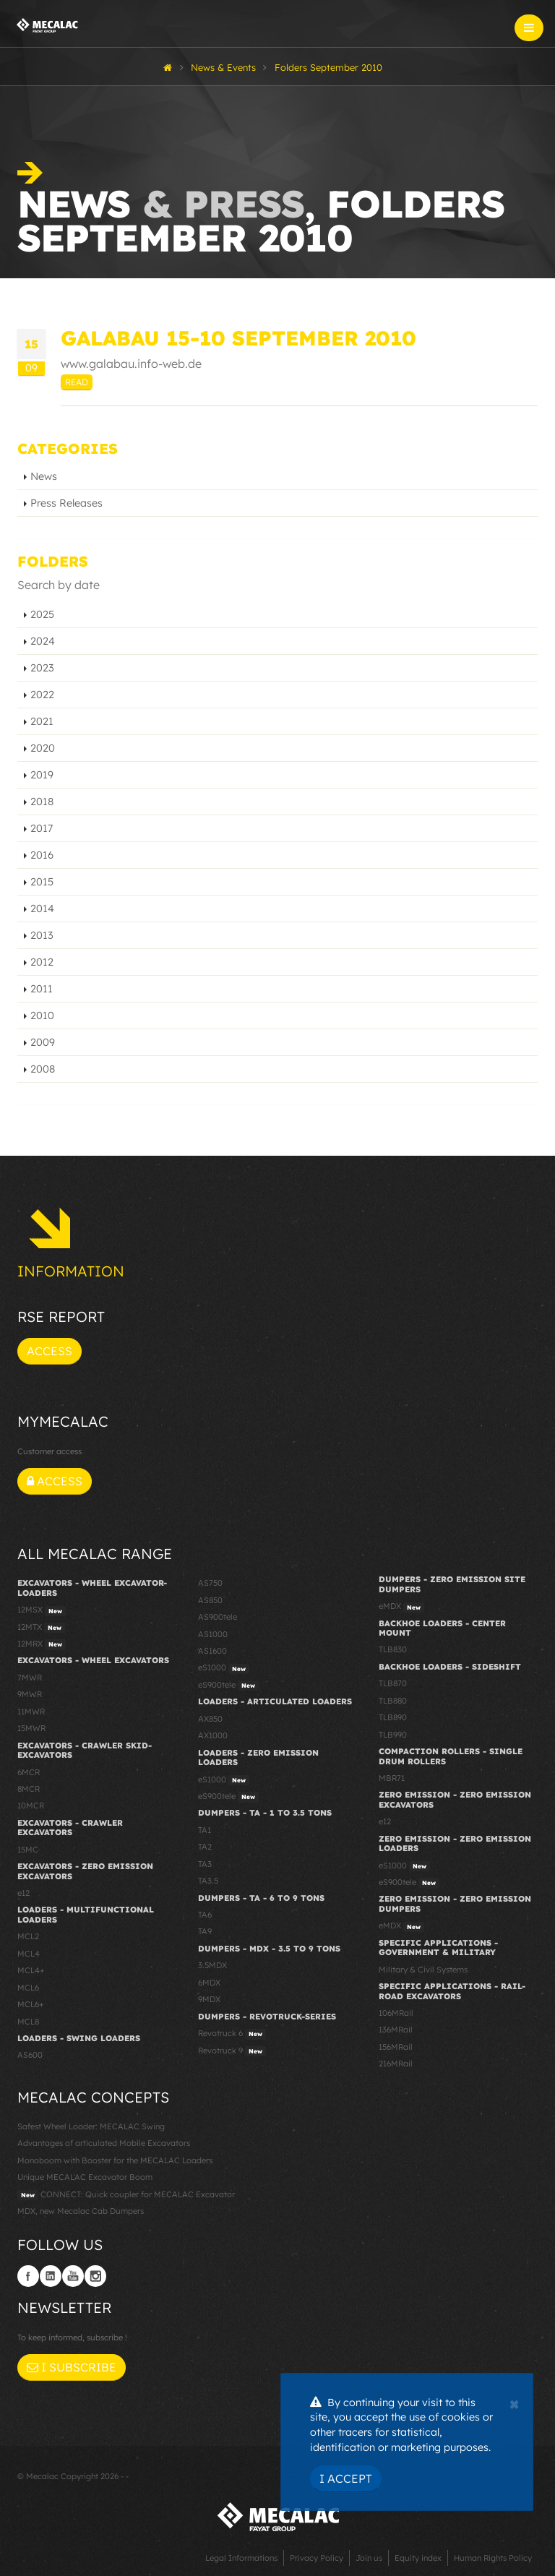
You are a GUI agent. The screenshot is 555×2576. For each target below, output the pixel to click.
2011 (41, 988)
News (43, 476)
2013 (41, 935)
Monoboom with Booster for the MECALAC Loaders (114, 2160)
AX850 (210, 1719)
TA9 (205, 1931)
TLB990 (393, 1735)
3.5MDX (212, 1965)
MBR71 (392, 1778)
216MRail (396, 2063)
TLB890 (393, 1717)
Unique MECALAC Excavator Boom (84, 2177)
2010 (42, 1015)
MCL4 (28, 1954)
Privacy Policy (316, 2558)
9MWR (29, 1694)
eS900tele (228, 1685)
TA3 (205, 1864)
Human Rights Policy (493, 2558)
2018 (41, 801)
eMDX (401, 1607)
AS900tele (217, 1617)
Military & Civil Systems (423, 1970)
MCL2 (28, 1936)
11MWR (31, 1711)
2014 (42, 908)
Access (49, 1351)
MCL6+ (30, 2004)
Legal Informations (241, 2558)
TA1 (204, 1830)
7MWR (29, 1678)
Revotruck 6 (232, 2034)
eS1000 (223, 1668)
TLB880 (393, 1701)
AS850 (210, 1600)
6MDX (209, 1983)
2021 (41, 721)
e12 (23, 1893)
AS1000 (213, 1634)
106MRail (396, 2013)
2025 (42, 614)
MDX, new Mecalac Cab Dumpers (80, 2211)
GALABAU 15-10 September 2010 (238, 338)
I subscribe (71, 2367)
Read (76, 382)
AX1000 (213, 1735)
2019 (41, 774)
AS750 (210, 1583)
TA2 (205, 1847)
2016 (41, 855)
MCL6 (28, 1988)
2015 (41, 881)
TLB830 (393, 1649)
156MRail (396, 2047)
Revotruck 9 (232, 2051)
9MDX (209, 1999)
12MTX (41, 1627)
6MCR (28, 1772)
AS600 (30, 2055)
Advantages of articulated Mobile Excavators (103, 2143)
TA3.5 (208, 1881)
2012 (41, 962)
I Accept (345, 2478)
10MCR (30, 1805)
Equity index (418, 2558)
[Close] (514, 2402)
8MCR (28, 1789)
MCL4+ (31, 1970)
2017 (41, 828)
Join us (369, 2558)
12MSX (41, 1610)
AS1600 (212, 1651)
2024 (42, 641)
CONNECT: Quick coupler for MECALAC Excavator (126, 2195)
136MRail (396, 2030)
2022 (42, 694)
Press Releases (66, 503)
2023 (42, 667)
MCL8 (28, 2022)
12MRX (41, 1644)
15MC (27, 1850)
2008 (42, 1069)
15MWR (31, 1728)
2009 (42, 1042)
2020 (42, 748)
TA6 (205, 1915)
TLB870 (393, 1683)
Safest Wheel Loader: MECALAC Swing (91, 2126)
